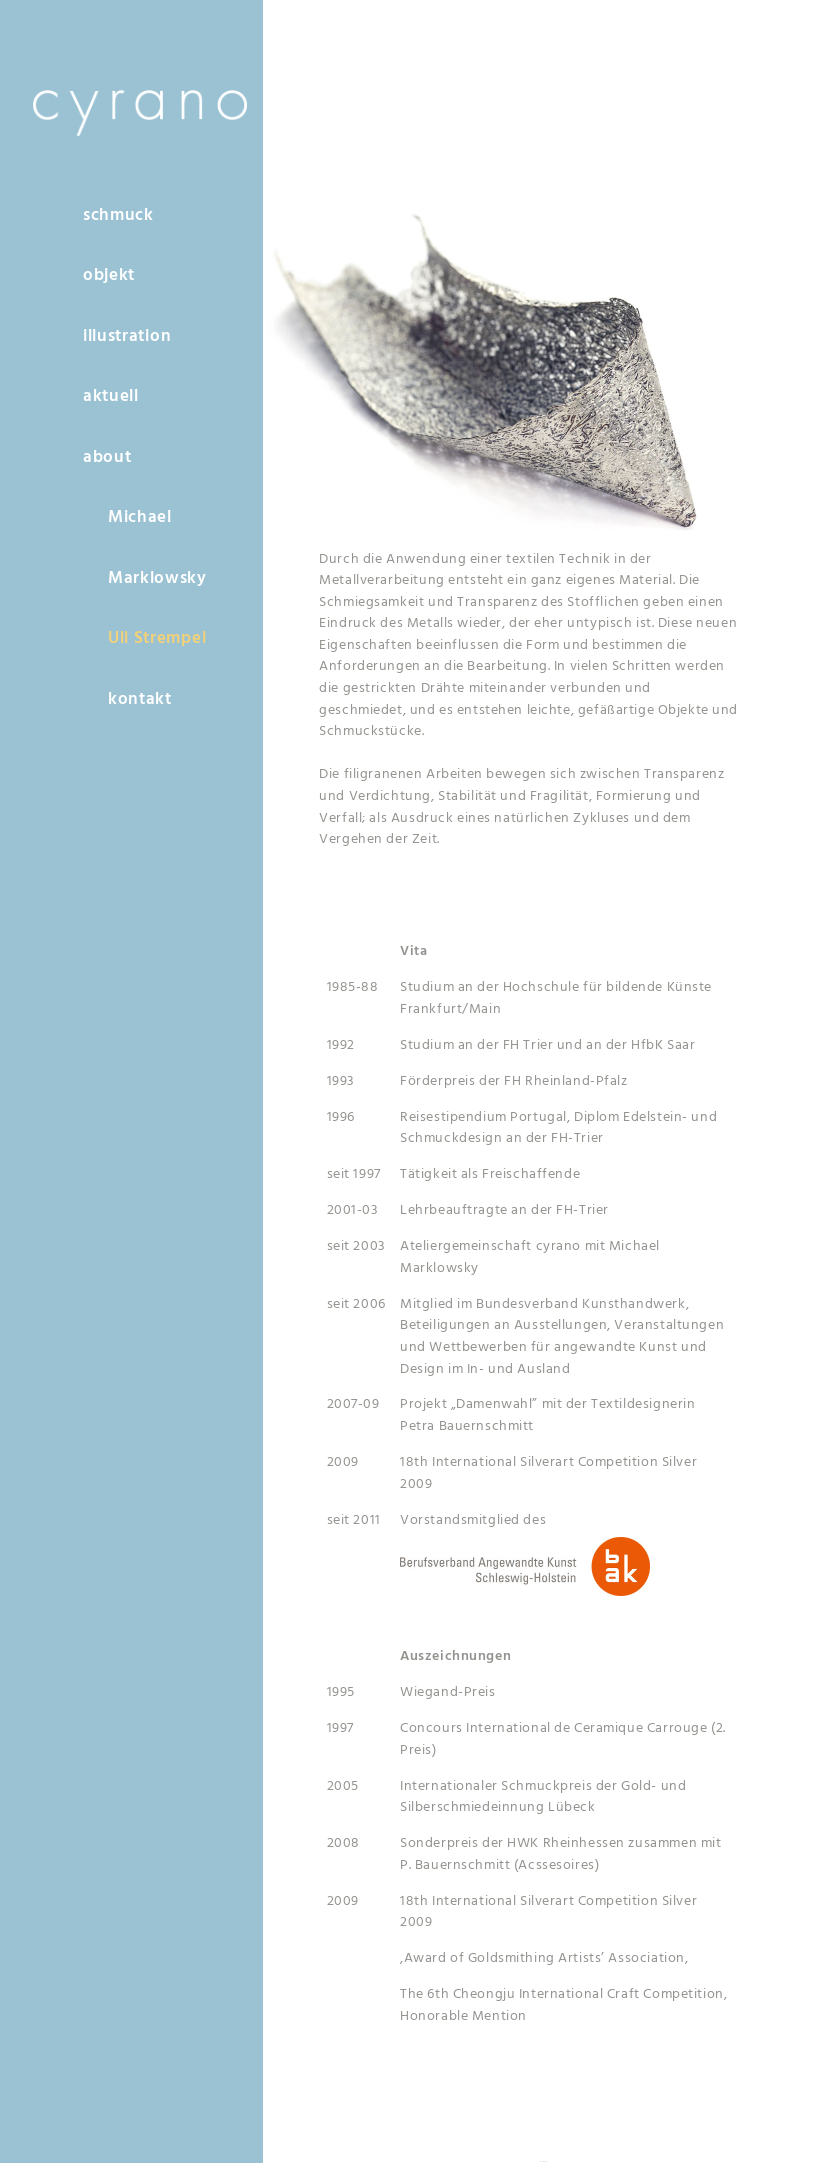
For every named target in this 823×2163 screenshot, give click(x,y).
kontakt (140, 699)
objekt (109, 275)
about (107, 457)
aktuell (111, 396)
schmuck (118, 215)
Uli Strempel (157, 638)
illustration (127, 336)
